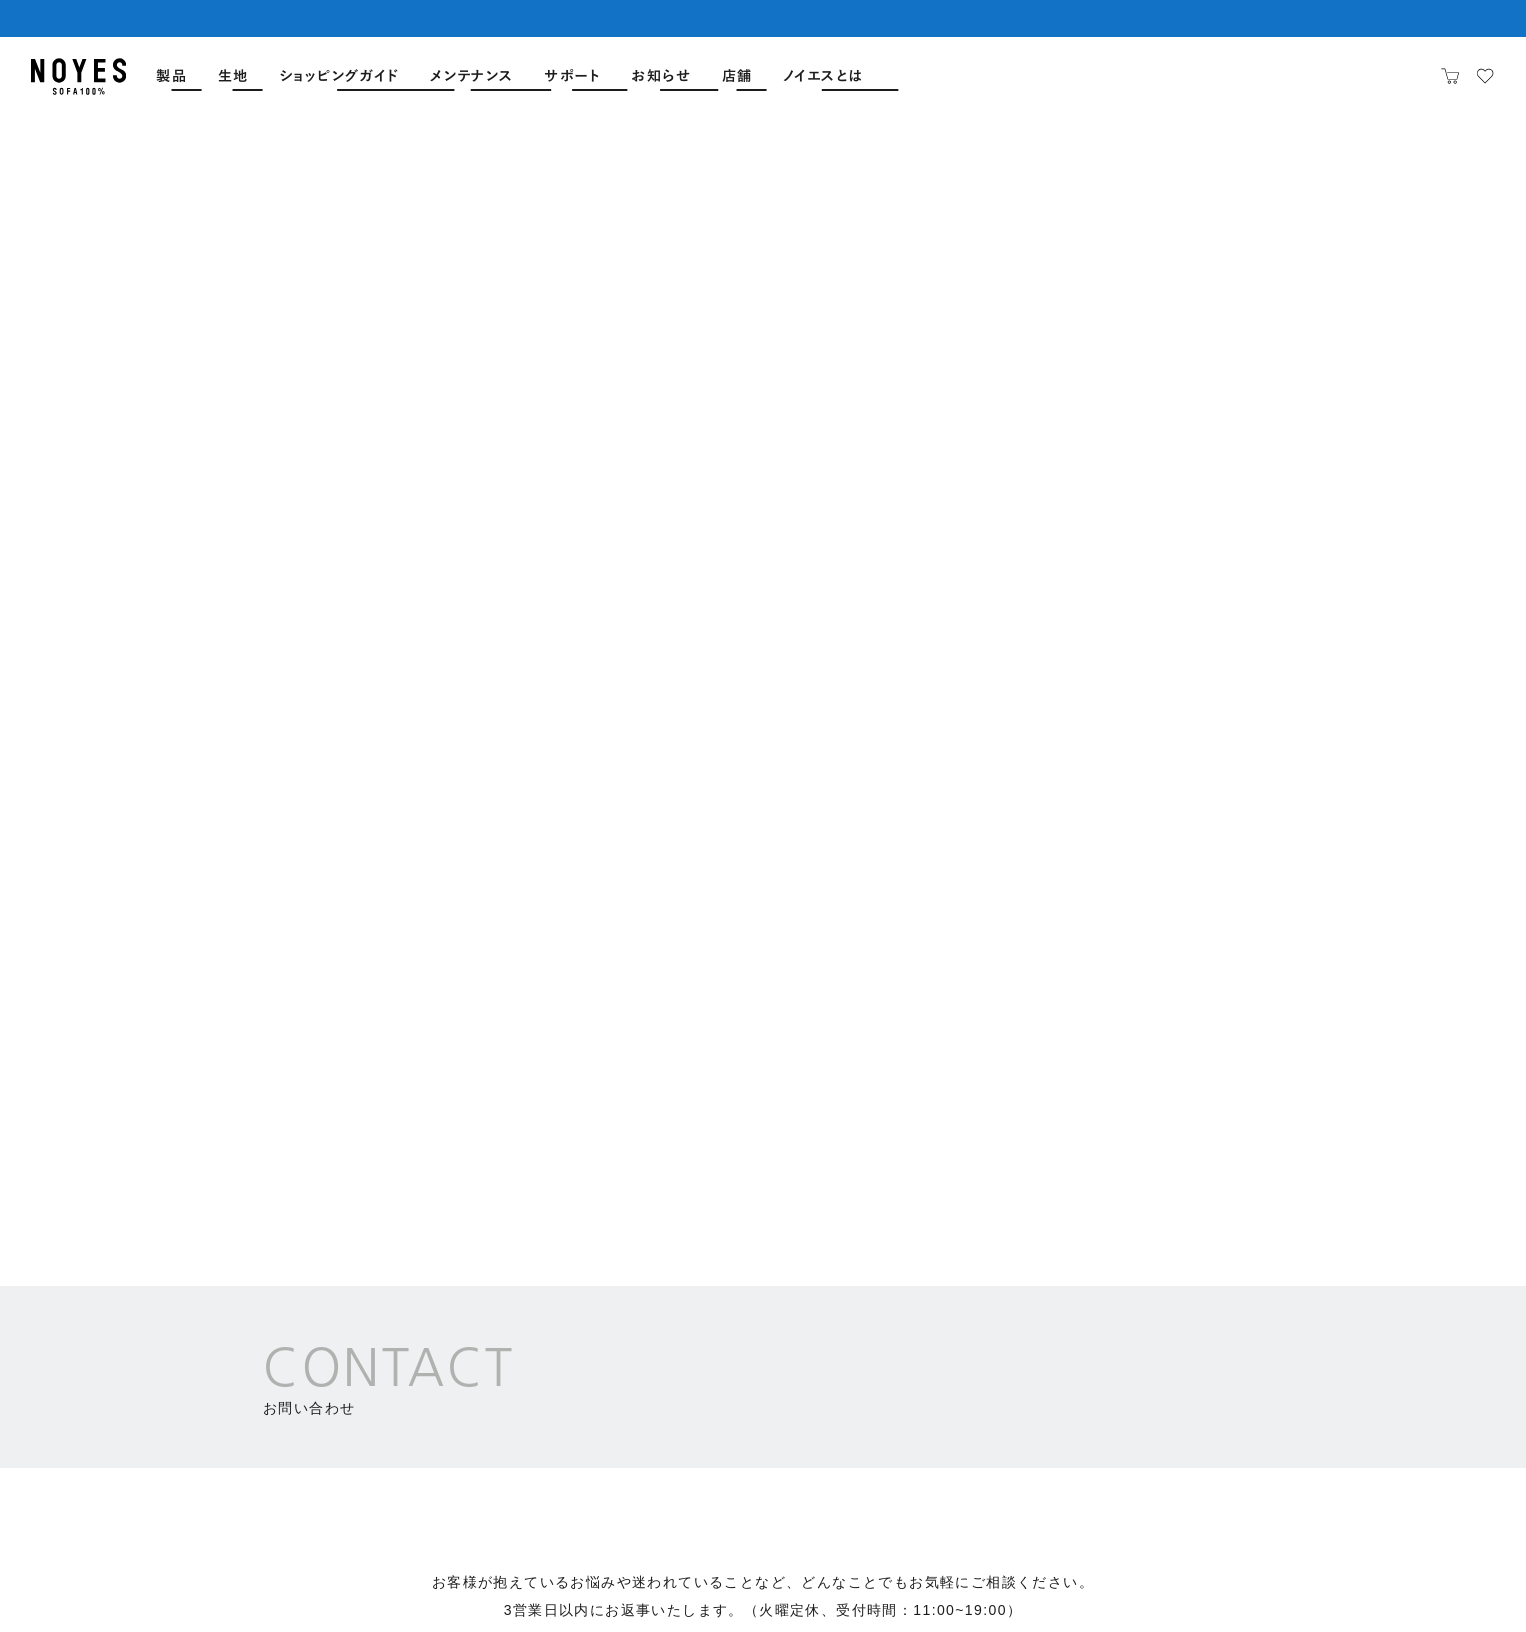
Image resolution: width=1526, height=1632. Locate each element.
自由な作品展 (1227, 1433)
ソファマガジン (1058, 1358)
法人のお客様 (1068, 892)
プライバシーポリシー (1419, 1571)
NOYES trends (1068, 1395)
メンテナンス (472, 76)
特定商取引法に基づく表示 (1241, 1571)
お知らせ (661, 76)
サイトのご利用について (1046, 1571)
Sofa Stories (1059, 1433)
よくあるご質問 (111, 1408)
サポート (572, 76)
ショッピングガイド (339, 76)
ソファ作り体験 (1425, 1358)
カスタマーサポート (457, 892)
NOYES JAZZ (1232, 1395)
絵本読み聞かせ (1235, 1358)
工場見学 (1407, 1433)
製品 (171, 76)
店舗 (737, 76)
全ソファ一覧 (103, 1311)
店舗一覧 (88, 1360)
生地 (233, 76)
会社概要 (908, 1571)
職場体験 (1407, 1395)
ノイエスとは (823, 76)
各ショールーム (763, 892)
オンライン (413, 1503)
